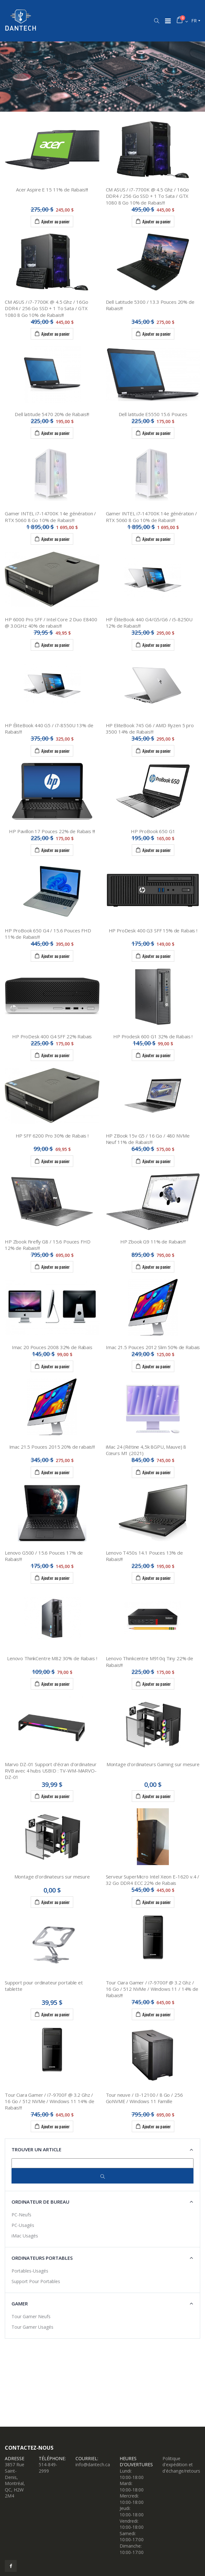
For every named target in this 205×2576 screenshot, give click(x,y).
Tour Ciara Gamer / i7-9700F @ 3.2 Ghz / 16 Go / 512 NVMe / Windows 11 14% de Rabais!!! (49, 2101)
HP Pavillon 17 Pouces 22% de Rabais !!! (52, 831)
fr (194, 21)
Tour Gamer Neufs (31, 2316)
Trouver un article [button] (36, 2149)
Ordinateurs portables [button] (42, 2258)
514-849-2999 (48, 2467)
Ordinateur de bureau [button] (40, 2202)
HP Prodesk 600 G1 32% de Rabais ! (153, 1036)
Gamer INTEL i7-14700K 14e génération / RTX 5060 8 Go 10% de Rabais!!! (50, 516)
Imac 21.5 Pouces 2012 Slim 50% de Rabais (153, 1347)
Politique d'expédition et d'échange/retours (181, 2464)
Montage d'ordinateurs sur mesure (52, 1876)
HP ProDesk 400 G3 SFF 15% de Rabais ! (153, 930)
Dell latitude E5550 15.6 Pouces (153, 414)
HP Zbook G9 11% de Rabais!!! (153, 1241)
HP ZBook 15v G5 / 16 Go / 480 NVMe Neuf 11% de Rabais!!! (148, 1138)
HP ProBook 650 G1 (153, 831)
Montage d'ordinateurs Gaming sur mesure (153, 1764)
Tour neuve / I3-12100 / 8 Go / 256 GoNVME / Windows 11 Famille (144, 2098)
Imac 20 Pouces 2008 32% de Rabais (52, 1347)
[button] (157, 21)
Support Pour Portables (36, 2281)
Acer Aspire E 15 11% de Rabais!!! (52, 189)
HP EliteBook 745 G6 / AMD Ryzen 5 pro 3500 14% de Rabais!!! (150, 728)
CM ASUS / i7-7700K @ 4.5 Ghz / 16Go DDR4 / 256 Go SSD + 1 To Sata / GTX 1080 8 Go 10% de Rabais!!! (147, 196)
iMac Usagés (25, 2236)
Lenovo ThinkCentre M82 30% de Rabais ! (52, 1658)
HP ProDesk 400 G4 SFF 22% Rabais (52, 1036)
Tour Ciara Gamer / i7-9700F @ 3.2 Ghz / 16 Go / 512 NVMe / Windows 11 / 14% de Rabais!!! (152, 1989)
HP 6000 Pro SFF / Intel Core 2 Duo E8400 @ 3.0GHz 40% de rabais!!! (51, 622)
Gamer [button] (20, 2303)
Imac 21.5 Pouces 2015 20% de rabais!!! (52, 1447)
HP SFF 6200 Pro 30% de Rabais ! (52, 1135)
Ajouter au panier (52, 221)
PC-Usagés (23, 2225)
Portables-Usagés (30, 2271)
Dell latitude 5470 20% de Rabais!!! (52, 414)
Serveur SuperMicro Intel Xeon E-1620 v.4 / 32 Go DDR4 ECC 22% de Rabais (153, 1879)
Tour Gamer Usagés (32, 2327)
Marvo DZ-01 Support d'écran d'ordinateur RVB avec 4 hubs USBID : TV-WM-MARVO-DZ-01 (51, 1771)
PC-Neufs (21, 2215)
